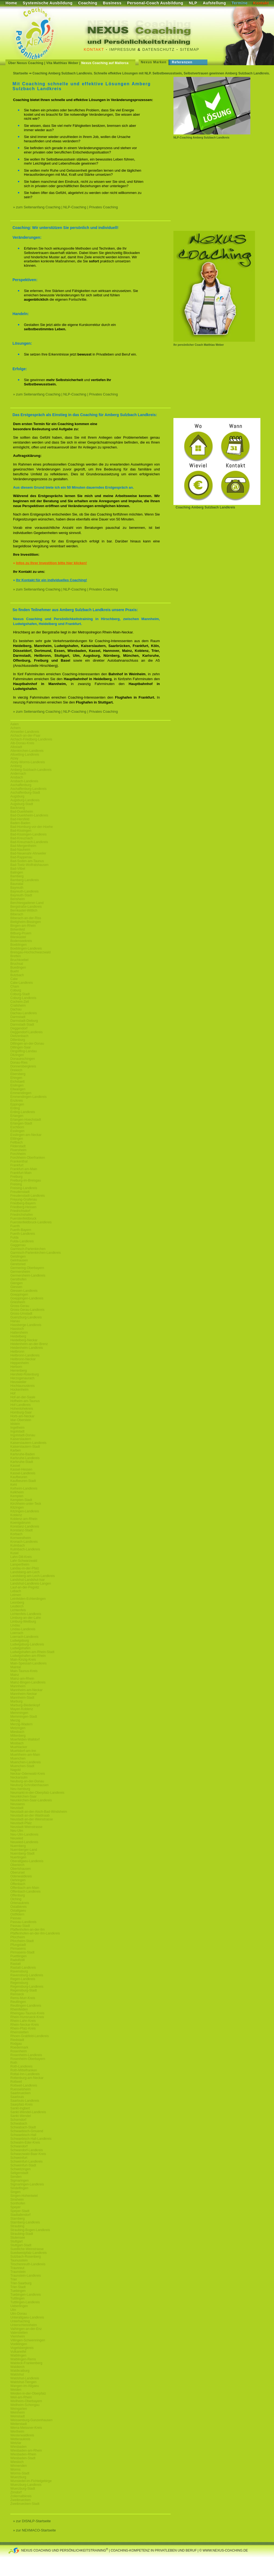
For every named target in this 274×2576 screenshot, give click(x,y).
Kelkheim (17, 1492)
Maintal (15, 1667)
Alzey (14, 758)
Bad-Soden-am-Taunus (27, 861)
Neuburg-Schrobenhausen (29, 1785)
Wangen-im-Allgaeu (24, 2386)
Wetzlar (15, 2443)
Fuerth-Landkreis (22, 1234)
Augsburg (17, 796)
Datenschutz (158, 49)
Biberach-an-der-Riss (25, 918)
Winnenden (18, 2466)
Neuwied (16, 1838)
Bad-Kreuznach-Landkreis (29, 842)
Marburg (16, 1701)
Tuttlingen (17, 2298)
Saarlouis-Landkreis (24, 2101)
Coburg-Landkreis (23, 998)
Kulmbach (17, 1545)
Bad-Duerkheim (21, 811)
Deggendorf (18, 1028)
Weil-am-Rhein (21, 2397)
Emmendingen (20, 1093)
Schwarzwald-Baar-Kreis (28, 2154)
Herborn (16, 1367)
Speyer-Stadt (19, 2211)
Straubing (17, 2226)
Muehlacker (18, 1747)
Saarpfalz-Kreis (21, 2104)
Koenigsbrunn (20, 1523)
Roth (13, 2063)
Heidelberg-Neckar (24, 1340)
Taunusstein (19, 2260)
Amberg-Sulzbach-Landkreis (30, 770)
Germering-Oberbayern (27, 1268)
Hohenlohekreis (21, 1408)
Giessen (16, 1287)
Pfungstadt (18, 1945)
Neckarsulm (18, 1777)
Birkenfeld (17, 929)
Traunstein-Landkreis (25, 2275)
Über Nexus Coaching (25, 63)
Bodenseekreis (21, 941)
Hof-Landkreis (20, 1405)
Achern (15, 728)
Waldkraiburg (19, 2371)
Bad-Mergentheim (23, 846)
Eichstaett (17, 1081)
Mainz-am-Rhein (22, 1678)
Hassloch (17, 1329)
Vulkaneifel (18, 2352)
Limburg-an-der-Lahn (25, 1618)
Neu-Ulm (16, 1831)
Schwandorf (18, 2146)
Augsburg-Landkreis (24, 800)
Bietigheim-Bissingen (25, 922)
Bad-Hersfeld (19, 819)
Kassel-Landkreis (22, 1473)
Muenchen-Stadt (22, 1766)
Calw (14, 979)
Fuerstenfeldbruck (23, 1218)
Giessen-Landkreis (24, 1291)
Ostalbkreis (18, 1907)
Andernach (18, 773)
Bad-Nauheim (20, 850)
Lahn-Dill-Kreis (21, 1557)
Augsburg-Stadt (21, 804)
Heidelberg (18, 1336)
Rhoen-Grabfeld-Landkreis (29, 2036)
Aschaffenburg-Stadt (25, 792)
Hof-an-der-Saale (22, 1397)
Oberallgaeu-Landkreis (26, 1861)
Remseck (17, 1994)
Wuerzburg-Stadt (22, 2488)
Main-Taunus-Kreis (24, 1671)
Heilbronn (17, 1351)
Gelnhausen (19, 1260)
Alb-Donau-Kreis (22, 743)
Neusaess (17, 1804)
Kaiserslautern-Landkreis (28, 1443)
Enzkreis (16, 1100)
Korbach (16, 1534)
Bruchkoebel (19, 960)
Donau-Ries (18, 1062)
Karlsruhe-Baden (22, 1454)
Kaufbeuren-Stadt (23, 1481)
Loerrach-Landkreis (24, 1637)
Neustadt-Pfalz (21, 1823)
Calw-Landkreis (21, 983)
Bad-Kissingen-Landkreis (28, 834)
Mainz (14, 1675)
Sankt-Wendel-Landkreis (28, 2112)
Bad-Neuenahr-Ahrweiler (28, 853)
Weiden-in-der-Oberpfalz (28, 2393)
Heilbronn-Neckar (23, 1359)
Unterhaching (20, 2321)
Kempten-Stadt (21, 1500)
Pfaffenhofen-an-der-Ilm (27, 1929)
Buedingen (18, 967)
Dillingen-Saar (20, 1047)
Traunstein (18, 2272)
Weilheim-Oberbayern (26, 2401)
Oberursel (17, 1872)
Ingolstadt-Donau (22, 1435)
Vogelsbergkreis (21, 2348)
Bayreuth (16, 888)
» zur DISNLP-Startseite (32, 2521)
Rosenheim (18, 2051)
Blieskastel (18, 937)
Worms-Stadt (19, 2473)
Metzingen (17, 1728)
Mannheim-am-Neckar (26, 1690)
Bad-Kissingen (20, 831)
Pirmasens (18, 1948)
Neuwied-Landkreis (24, 1842)
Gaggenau (18, 1245)
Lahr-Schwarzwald (23, 1561)
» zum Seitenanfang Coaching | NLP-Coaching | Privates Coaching (65, 207)
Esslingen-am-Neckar (26, 1135)
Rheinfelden (19, 2009)
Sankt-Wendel (20, 2116)
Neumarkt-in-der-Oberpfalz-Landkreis (37, 1793)
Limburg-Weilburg (23, 1621)
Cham (14, 986)
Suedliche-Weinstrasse (27, 2249)
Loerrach (16, 1633)
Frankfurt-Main (21, 1173)
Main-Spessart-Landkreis (28, 1663)
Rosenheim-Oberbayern (27, 2059)
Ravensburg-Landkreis (26, 1975)
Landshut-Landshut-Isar (27, 1580)
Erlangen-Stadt (21, 1123)
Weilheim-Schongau (24, 2405)
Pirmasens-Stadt (22, 1952)
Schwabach (18, 2123)
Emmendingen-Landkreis (28, 1097)
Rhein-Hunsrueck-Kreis (27, 2017)
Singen (15, 2192)
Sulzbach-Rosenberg (25, 2256)
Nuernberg (18, 1846)
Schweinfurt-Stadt (23, 2165)
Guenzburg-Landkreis (26, 1317)
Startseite (20, 73)
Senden (15, 2177)
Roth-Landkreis (21, 2066)
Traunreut (17, 2268)
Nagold (15, 1770)
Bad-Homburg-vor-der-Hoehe (31, 827)
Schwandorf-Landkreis (26, 2150)
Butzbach (17, 975)
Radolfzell (17, 1960)
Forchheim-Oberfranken (27, 1158)
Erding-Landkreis (22, 1112)
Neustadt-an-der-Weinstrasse (31, 1819)
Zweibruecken (20, 2500)
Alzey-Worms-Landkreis (27, 762)
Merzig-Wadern (21, 1724)
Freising (16, 1184)
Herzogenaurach (22, 1378)
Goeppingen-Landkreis (26, 1298)
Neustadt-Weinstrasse (26, 1827)
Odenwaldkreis (21, 1876)
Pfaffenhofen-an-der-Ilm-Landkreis (35, 1933)
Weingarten (18, 2409)
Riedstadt (17, 2040)
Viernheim (17, 2336)
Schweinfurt (18, 2158)
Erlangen (16, 1116)
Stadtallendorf (20, 2215)
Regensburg (19, 1983)
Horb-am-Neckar (22, 1416)
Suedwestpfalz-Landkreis (28, 2253)
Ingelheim (17, 1428)
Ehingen (16, 1078)
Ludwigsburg (19, 1640)
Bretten (15, 956)
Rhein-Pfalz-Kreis (23, 2028)
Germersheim (20, 1272)
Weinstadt (17, 2416)
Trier (13, 2279)
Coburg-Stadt (20, 994)
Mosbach (17, 1743)
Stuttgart (16, 2241)
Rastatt (15, 1964)
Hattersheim (19, 1332)
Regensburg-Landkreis (26, 1986)
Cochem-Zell (19, 1002)
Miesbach (17, 1732)
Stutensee (17, 2237)
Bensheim (17, 899)
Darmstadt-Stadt (22, 1024)
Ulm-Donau (18, 2314)
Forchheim (18, 1154)
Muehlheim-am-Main (25, 1755)
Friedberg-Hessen (23, 1207)
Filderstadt (18, 1146)
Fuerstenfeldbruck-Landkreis (31, 1222)
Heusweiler (18, 1382)
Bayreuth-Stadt (21, 895)
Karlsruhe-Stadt (21, 1462)
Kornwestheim (20, 1538)
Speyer (15, 2207)
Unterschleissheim (23, 2325)
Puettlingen (18, 1956)
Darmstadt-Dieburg (24, 1021)
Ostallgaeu (18, 1910)
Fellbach (16, 1142)
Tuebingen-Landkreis (25, 2295)
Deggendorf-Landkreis (26, 1032)
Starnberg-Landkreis (25, 2222)
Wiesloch (17, 2462)
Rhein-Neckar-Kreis (24, 2025)
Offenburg (17, 1895)
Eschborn (17, 1127)
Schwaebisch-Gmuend (26, 2131)
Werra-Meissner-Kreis (26, 2428)
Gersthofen (18, 1279)
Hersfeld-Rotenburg (24, 1374)
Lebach (15, 1591)
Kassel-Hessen (21, 1469)
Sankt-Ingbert (20, 2108)
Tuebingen (18, 2291)
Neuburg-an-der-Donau (27, 1781)
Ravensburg (19, 1971)
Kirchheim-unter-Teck (25, 1504)
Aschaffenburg (20, 785)
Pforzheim (17, 1937)
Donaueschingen (22, 1059)
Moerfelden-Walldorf (25, 1739)
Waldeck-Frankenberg (26, 2363)
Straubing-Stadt (21, 2234)
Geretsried (18, 1264)
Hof (12, 1393)
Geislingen (18, 1256)
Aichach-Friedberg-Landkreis (31, 739)
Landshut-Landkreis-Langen (30, 1583)
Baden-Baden (20, 823)
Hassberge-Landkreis (25, 1325)
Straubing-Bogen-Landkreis (30, 2230)
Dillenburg (17, 1040)
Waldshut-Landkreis (24, 2378)
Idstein (15, 1424)
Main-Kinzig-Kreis (23, 1659)
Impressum (122, 49)
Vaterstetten (19, 2333)
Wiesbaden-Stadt (22, 2458)
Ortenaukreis (19, 1903)
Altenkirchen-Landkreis (26, 751)
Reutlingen (18, 2002)
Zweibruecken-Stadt (24, 2504)
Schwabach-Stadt (23, 2127)
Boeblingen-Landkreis (26, 948)
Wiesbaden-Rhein (23, 2454)
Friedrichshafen (21, 1215)
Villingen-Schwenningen (27, 2340)
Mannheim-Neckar (23, 1694)
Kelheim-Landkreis (23, 1488)
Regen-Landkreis (22, 1979)
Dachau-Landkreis (23, 1013)
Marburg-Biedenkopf (25, 1705)
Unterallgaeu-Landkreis (27, 2317)
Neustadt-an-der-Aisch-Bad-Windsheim (38, 1812)
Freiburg (16, 1177)
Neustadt (16, 1808)
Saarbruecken (20, 2093)
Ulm (13, 2310)
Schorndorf (18, 2120)
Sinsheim (17, 2199)
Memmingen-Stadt (23, 1717)
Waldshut (17, 2374)
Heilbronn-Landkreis (24, 1355)
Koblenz (16, 1515)
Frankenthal (18, 1161)
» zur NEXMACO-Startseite (34, 2530)
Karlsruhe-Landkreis (24, 1458)
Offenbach (17, 1884)
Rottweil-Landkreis (23, 2085)
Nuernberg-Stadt (22, 1853)
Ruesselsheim (20, 2089)
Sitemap (189, 49)
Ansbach (16, 777)
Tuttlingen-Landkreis (25, 2302)
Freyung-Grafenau (23, 1199)
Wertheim (17, 2431)
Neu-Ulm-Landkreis (24, 1834)
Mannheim (18, 1686)
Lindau (15, 1625)
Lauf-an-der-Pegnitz (24, 1587)
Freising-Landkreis (23, 1188)
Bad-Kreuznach (21, 838)
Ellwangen (17, 1089)
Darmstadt (17, 1017)
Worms (15, 2469)
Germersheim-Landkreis (27, 1275)
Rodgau (16, 2044)
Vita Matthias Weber (62, 63)
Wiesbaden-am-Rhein (26, 2450)
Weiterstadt (18, 2424)
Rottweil (16, 2082)
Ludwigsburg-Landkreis (27, 1644)
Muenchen (18, 1758)
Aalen (14, 724)
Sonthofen (17, 2203)
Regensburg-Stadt (23, 1990)
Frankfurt (16, 1165)
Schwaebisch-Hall (23, 2135)
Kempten (16, 1496)
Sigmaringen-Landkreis (27, 2184)
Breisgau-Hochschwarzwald (30, 952)
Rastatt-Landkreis (23, 1967)
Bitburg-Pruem (20, 933)
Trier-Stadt (18, 2287)
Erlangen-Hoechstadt (25, 1119)
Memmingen (19, 1713)
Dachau (15, 1009)
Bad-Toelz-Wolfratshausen (29, 865)
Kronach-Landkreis (24, 1542)
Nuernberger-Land (23, 1850)
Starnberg (17, 2218)
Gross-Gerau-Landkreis (27, 1310)
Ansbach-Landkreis (24, 781)
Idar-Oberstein (20, 1420)
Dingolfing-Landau (23, 1051)
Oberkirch (17, 1865)
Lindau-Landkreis (22, 1629)
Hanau (15, 1321)
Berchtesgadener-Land (26, 903)
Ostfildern (17, 1914)
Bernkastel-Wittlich (23, 910)
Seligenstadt (19, 2173)
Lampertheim (19, 1564)
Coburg (15, 990)
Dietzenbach (19, 1036)
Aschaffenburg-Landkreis (28, 789)
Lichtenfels (18, 1610)
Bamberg (17, 876)
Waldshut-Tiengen (23, 2382)
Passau (15, 1918)
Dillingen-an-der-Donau (27, 1043)
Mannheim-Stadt (22, 1697)
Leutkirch (17, 1606)
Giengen (16, 1283)
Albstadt (16, 747)
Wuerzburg (18, 2477)
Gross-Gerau (19, 1306)
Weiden (15, 2390)
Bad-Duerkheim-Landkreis (29, 815)
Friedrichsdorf (20, 1211)
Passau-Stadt (20, 1926)
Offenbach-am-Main (24, 1888)
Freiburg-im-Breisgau (25, 1180)
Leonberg (17, 1602)
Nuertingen (18, 1857)
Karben (15, 1450)
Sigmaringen (19, 2180)
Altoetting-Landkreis (24, 754)
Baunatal (16, 884)
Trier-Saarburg (21, 2283)
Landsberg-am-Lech (24, 1572)
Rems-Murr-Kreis (22, 1998)
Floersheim (18, 1150)
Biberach (16, 914)
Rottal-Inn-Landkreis (25, 2074)
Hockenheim (19, 1389)
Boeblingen (18, 945)
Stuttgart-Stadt (20, 2245)
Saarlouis (17, 2097)
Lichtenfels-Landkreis (25, 1614)
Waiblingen (18, 2355)
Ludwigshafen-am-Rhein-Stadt (32, 1652)
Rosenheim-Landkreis (26, 2055)
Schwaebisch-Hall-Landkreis (30, 2139)
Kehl (13, 1485)
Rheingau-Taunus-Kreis (27, 2013)
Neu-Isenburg (20, 1789)
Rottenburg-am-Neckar (26, 2078)
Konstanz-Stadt (21, 1530)
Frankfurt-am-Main (23, 1169)
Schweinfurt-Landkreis (26, 2161)
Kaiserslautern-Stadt (25, 1447)
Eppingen (17, 1104)
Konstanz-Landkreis (24, 1526)
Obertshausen (20, 1869)
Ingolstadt (17, 1431)
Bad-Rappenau (21, 857)
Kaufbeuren (18, 1477)
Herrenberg (18, 1370)
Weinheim (17, 2412)
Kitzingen (17, 1507)
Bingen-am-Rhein (23, 926)
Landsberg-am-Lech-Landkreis (32, 1576)
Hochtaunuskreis (22, 1386)
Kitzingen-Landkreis (24, 1511)
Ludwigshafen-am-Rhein (28, 1656)
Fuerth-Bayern (20, 1230)
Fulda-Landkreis (22, 1241)
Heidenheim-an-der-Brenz (29, 1344)
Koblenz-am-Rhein (23, 1519)
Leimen (15, 1595)
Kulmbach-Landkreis (25, 1549)
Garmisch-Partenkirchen (27, 1249)
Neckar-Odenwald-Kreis (27, 1774)
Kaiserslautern (20, 1439)
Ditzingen (17, 1055)
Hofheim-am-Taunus (25, 1401)
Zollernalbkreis (21, 2496)
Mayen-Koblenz (21, 1709)
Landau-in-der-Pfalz (24, 1568)
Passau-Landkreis (23, 1922)
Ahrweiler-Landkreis (24, 732)
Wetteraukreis (20, 2439)
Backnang (17, 808)
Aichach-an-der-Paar (25, 735)
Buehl (14, 971)
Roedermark (19, 2047)
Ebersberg (17, 1074)
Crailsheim (18, 1005)
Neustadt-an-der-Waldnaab (29, 1815)
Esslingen (17, 1131)
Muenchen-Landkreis (25, 1762)
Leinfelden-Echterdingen (28, 1599)
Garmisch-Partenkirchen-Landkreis (35, 1253)
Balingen (16, 872)
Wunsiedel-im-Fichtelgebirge (31, 2481)
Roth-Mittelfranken (23, 2070)
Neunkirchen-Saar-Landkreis (31, 1800)
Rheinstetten (19, 2032)
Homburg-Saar (21, 1412)
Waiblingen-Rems (23, 2359)
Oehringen (18, 1880)
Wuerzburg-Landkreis (26, 2485)
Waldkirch (17, 2367)
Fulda (14, 1237)
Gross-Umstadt (21, 1313)
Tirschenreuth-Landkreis (27, 2264)
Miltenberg (18, 1736)
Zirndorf (15, 2492)
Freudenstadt (20, 1192)
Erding (15, 1108)
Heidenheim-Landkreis (26, 1348)
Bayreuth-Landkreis (24, 891)
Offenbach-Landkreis (25, 1891)
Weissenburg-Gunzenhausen (31, 2420)
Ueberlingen (19, 2306)
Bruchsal (16, 964)
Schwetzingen (20, 2169)
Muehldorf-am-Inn (23, 1751)
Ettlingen (16, 1139)
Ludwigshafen (20, 1648)
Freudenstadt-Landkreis (27, 1196)
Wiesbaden (18, 2447)
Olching (15, 1899)
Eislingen (17, 1085)
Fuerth (15, 1226)
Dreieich (16, 1070)
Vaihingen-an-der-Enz (26, 2329)
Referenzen (182, 62)
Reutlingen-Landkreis (25, 2006)
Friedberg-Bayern (23, 1203)
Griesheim (17, 1302)
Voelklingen (18, 2344)
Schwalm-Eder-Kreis (25, 2142)
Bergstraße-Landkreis (26, 907)
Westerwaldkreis (22, 2435)
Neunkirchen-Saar (23, 1796)
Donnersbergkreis (23, 1066)
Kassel (15, 1466)
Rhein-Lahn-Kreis (23, 2021)
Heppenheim (19, 1363)
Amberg (16, 766)
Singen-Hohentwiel (24, 2196)
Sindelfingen (19, 2188)
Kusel (14, 1553)
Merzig (15, 1720)
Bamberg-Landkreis (24, 880)
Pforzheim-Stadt (22, 1941)
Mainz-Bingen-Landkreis (27, 1682)
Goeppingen (19, 1294)
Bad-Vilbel (17, 869)
